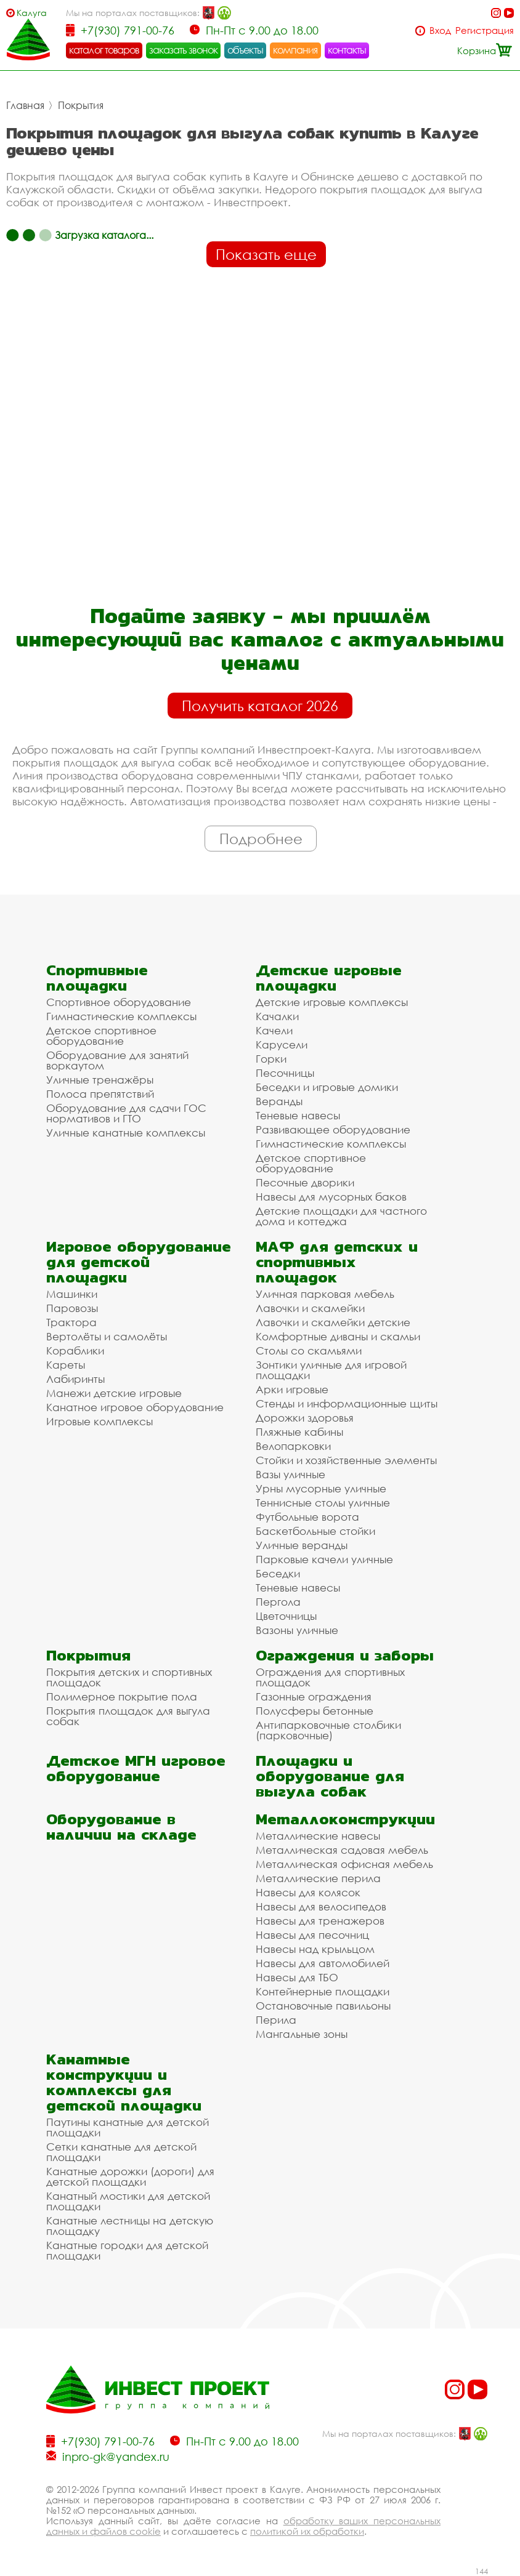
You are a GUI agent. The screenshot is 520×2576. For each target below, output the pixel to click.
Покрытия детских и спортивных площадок (129, 1677)
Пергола (278, 1601)
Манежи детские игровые (114, 1393)
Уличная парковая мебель (325, 1294)
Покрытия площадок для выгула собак (128, 1715)
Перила (276, 2020)
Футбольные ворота (307, 1516)
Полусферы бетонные (314, 1710)
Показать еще (266, 254)
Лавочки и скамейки (310, 1308)
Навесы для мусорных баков (331, 1196)
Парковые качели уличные (324, 1559)
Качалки (277, 1016)
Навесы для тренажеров (320, 1920)
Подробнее (261, 838)
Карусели (281, 1044)
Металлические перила (318, 1878)
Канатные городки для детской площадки (127, 2250)
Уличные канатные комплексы (125, 1132)
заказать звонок (183, 50)
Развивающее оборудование (333, 1129)
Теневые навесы (298, 1115)
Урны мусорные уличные (321, 1488)
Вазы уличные (290, 1474)
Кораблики (75, 1350)
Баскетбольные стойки (315, 1531)
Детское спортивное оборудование (101, 1035)
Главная (25, 105)
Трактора (71, 1322)
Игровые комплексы (99, 1421)
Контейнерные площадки (322, 1991)
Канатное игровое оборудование (135, 1407)
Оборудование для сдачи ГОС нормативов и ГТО (126, 1113)
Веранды (279, 1101)
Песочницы (285, 1073)
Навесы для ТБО (297, 1977)
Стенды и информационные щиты (346, 1403)
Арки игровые (292, 1389)
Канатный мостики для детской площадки (128, 2201)
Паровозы (72, 1308)
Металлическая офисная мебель (344, 1864)
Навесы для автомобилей (322, 1963)
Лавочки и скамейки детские (333, 1322)
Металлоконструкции (345, 1819)
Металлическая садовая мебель (342, 1850)
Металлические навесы (318, 1835)
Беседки (278, 1573)
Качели (274, 1030)
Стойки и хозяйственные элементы (346, 1460)
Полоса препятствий (100, 1094)
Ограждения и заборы (345, 1655)
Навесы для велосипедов (321, 1906)
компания (295, 50)
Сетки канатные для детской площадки (121, 2151)
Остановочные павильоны (323, 2005)
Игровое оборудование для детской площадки (138, 1262)
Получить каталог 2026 (260, 705)
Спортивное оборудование (118, 1002)
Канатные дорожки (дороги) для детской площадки (130, 2176)
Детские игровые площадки (329, 977)
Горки (271, 1058)
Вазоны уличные (297, 1630)
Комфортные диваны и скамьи (338, 1336)
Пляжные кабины (299, 1432)
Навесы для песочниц (312, 1935)
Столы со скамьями (309, 1350)
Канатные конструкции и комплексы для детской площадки (123, 2082)
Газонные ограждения (314, 1696)
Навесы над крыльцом (315, 1949)
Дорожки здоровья (305, 1417)
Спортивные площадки (97, 977)
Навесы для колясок (308, 1892)
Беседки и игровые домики (327, 1087)
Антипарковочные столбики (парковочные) (328, 1730)
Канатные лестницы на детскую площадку (129, 2225)
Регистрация (484, 30)
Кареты (65, 1364)
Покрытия (81, 105)
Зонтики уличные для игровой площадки (331, 1369)
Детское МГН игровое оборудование (135, 1768)
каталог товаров (104, 50)
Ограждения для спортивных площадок (330, 1677)
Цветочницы (286, 1616)
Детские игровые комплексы (332, 1002)
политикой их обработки (307, 2531)
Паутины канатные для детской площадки (127, 2127)
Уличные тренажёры (99, 1079)
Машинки (71, 1294)
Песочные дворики (305, 1182)
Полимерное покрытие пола (121, 1696)
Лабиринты (75, 1379)
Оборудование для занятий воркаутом (117, 1060)
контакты (347, 50)
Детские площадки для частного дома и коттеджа (341, 1215)
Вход (440, 30)
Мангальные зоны (301, 2034)
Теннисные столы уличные (323, 1502)
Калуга (32, 12)
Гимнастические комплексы (121, 1016)
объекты (245, 50)
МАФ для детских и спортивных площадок (337, 1262)
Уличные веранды (301, 1545)
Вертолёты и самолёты (106, 1336)
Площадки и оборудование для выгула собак (330, 1776)
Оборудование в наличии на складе (121, 1826)
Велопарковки (293, 1446)
